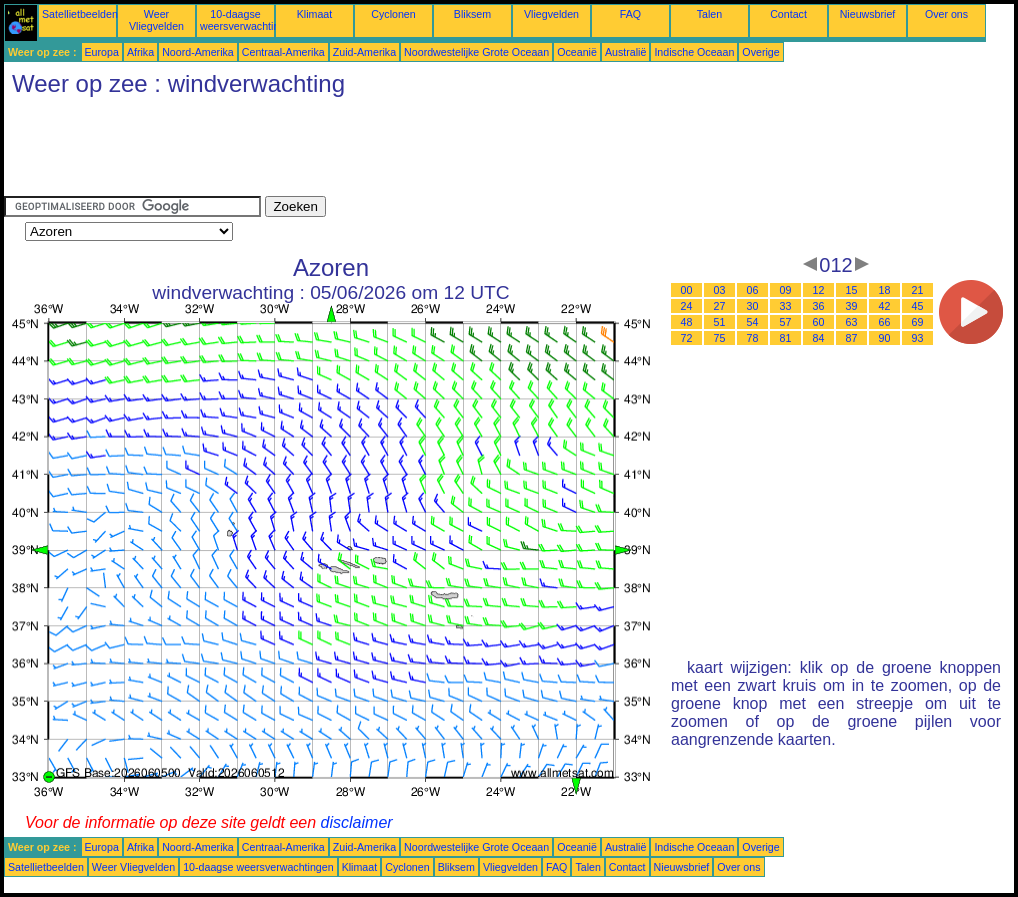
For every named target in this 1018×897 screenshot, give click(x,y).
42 (885, 306)
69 (918, 322)
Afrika (140, 52)
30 (753, 306)
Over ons (946, 14)
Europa (102, 52)
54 (753, 322)
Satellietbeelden (80, 14)
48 (687, 322)
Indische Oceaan (694, 52)
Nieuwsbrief (868, 14)
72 (687, 338)
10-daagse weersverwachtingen (248, 20)
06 (753, 290)
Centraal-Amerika (283, 52)
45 (918, 306)
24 (687, 306)
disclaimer (357, 822)
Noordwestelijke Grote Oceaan (476, 52)
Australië (625, 52)
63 (852, 322)
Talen (709, 14)
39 (852, 306)
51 (720, 322)
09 (786, 290)
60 (819, 322)
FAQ (630, 14)
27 (720, 306)
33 (786, 306)
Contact (788, 14)
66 (885, 322)
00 (687, 290)
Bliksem (472, 14)
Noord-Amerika (198, 52)
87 (852, 338)
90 (885, 338)
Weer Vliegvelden (156, 20)
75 (720, 338)
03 (720, 290)
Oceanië (577, 52)
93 (918, 338)
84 (819, 338)
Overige (760, 52)
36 (819, 306)
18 (885, 290)
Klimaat (315, 14)
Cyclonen (393, 14)
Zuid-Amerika (364, 52)
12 (819, 290)
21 (918, 290)
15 (852, 290)
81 (786, 338)
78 (753, 338)
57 (786, 322)
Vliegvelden (551, 14)
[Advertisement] (368, 151)
